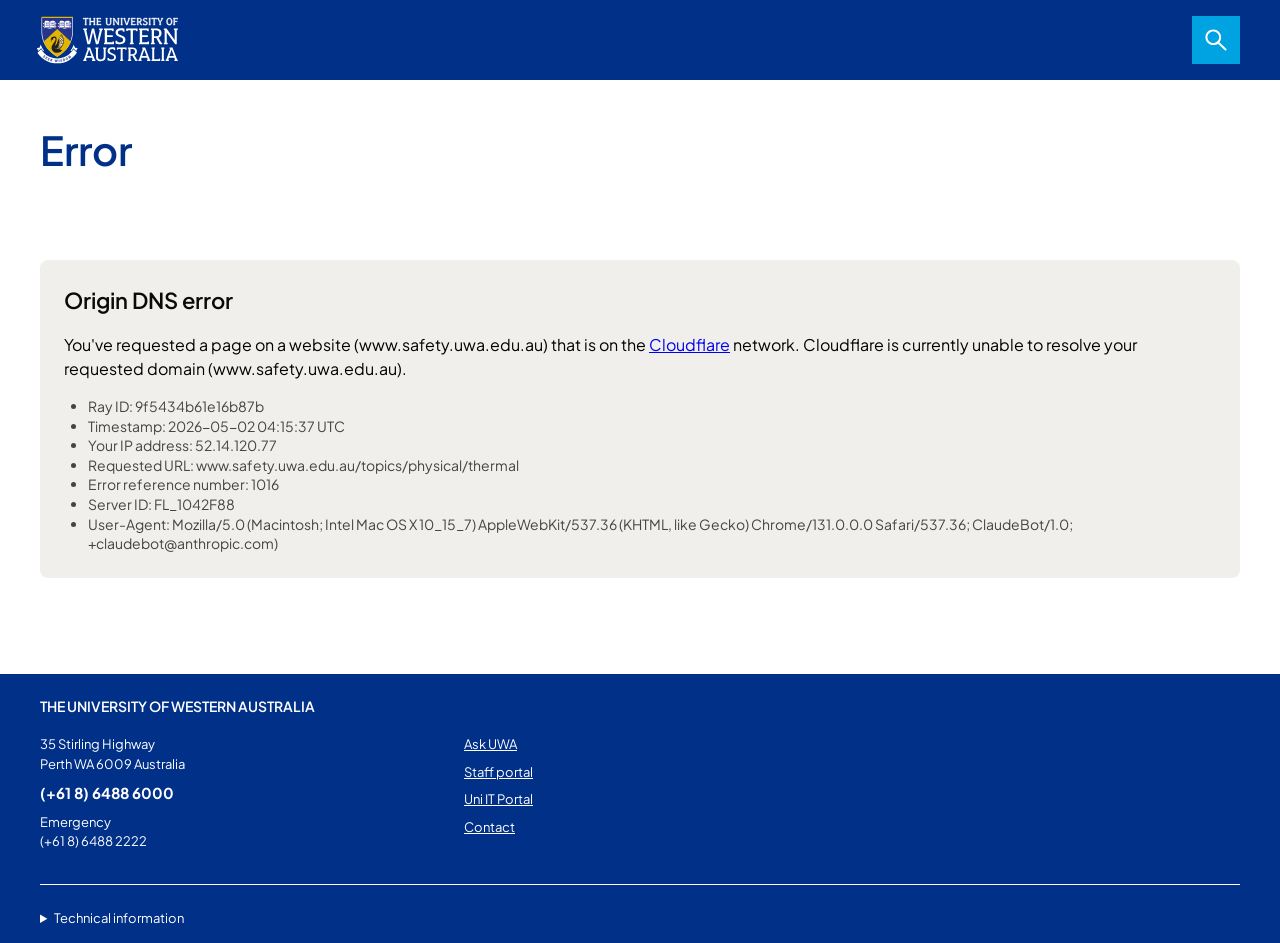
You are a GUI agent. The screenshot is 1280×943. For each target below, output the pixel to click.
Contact (489, 827)
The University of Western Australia (177, 706)
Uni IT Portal (498, 799)
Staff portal (498, 772)
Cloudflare (689, 344)
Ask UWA (490, 744)
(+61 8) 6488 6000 (107, 792)
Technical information (119, 918)
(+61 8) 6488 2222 (93, 841)
